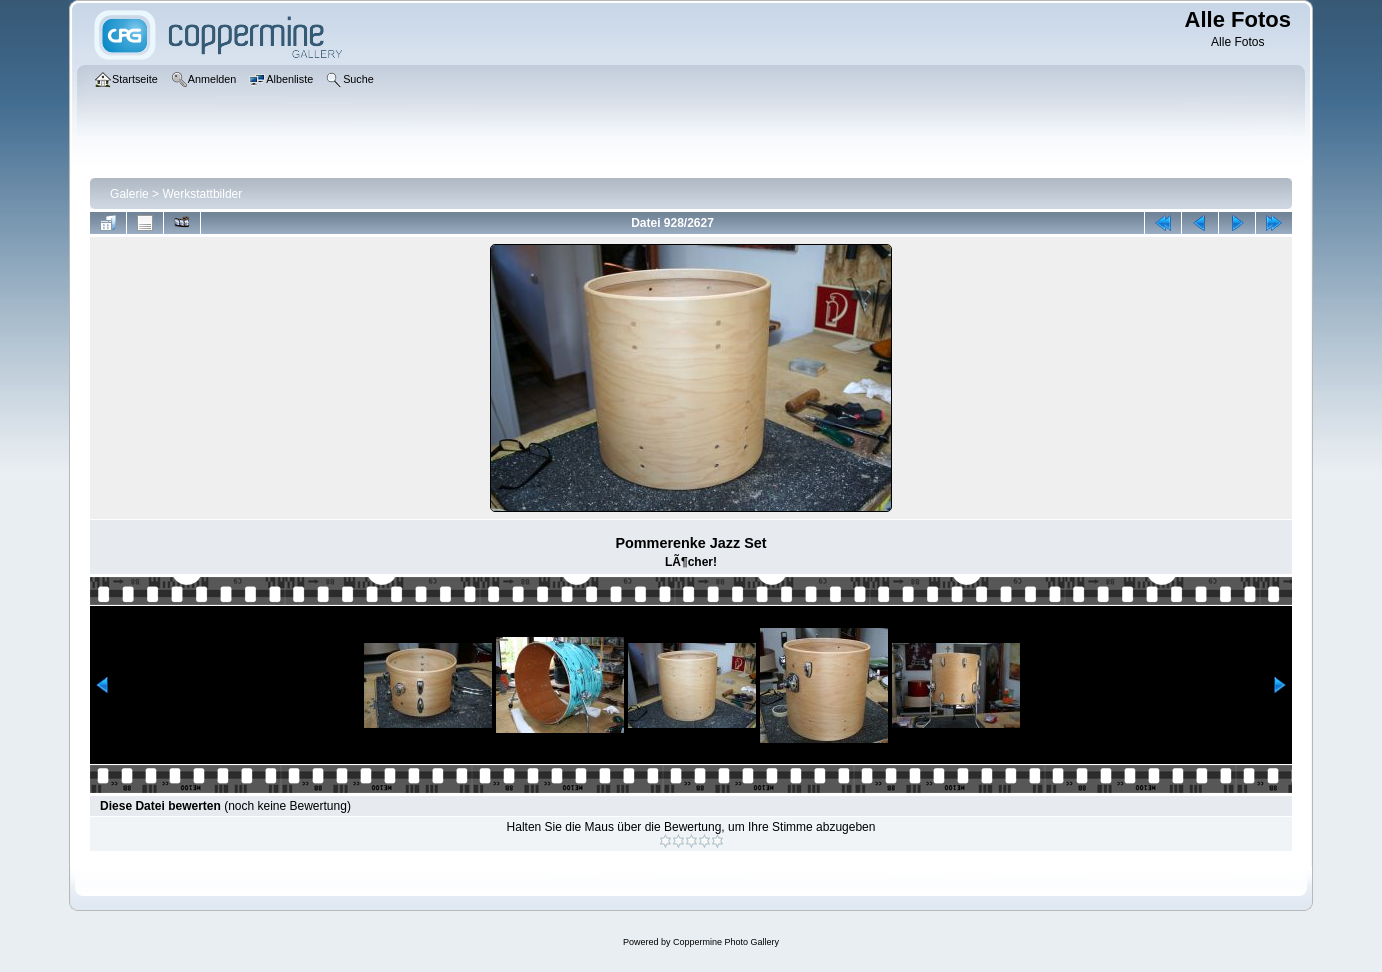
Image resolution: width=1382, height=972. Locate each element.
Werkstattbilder (202, 194)
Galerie (129, 194)
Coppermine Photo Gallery (726, 942)
